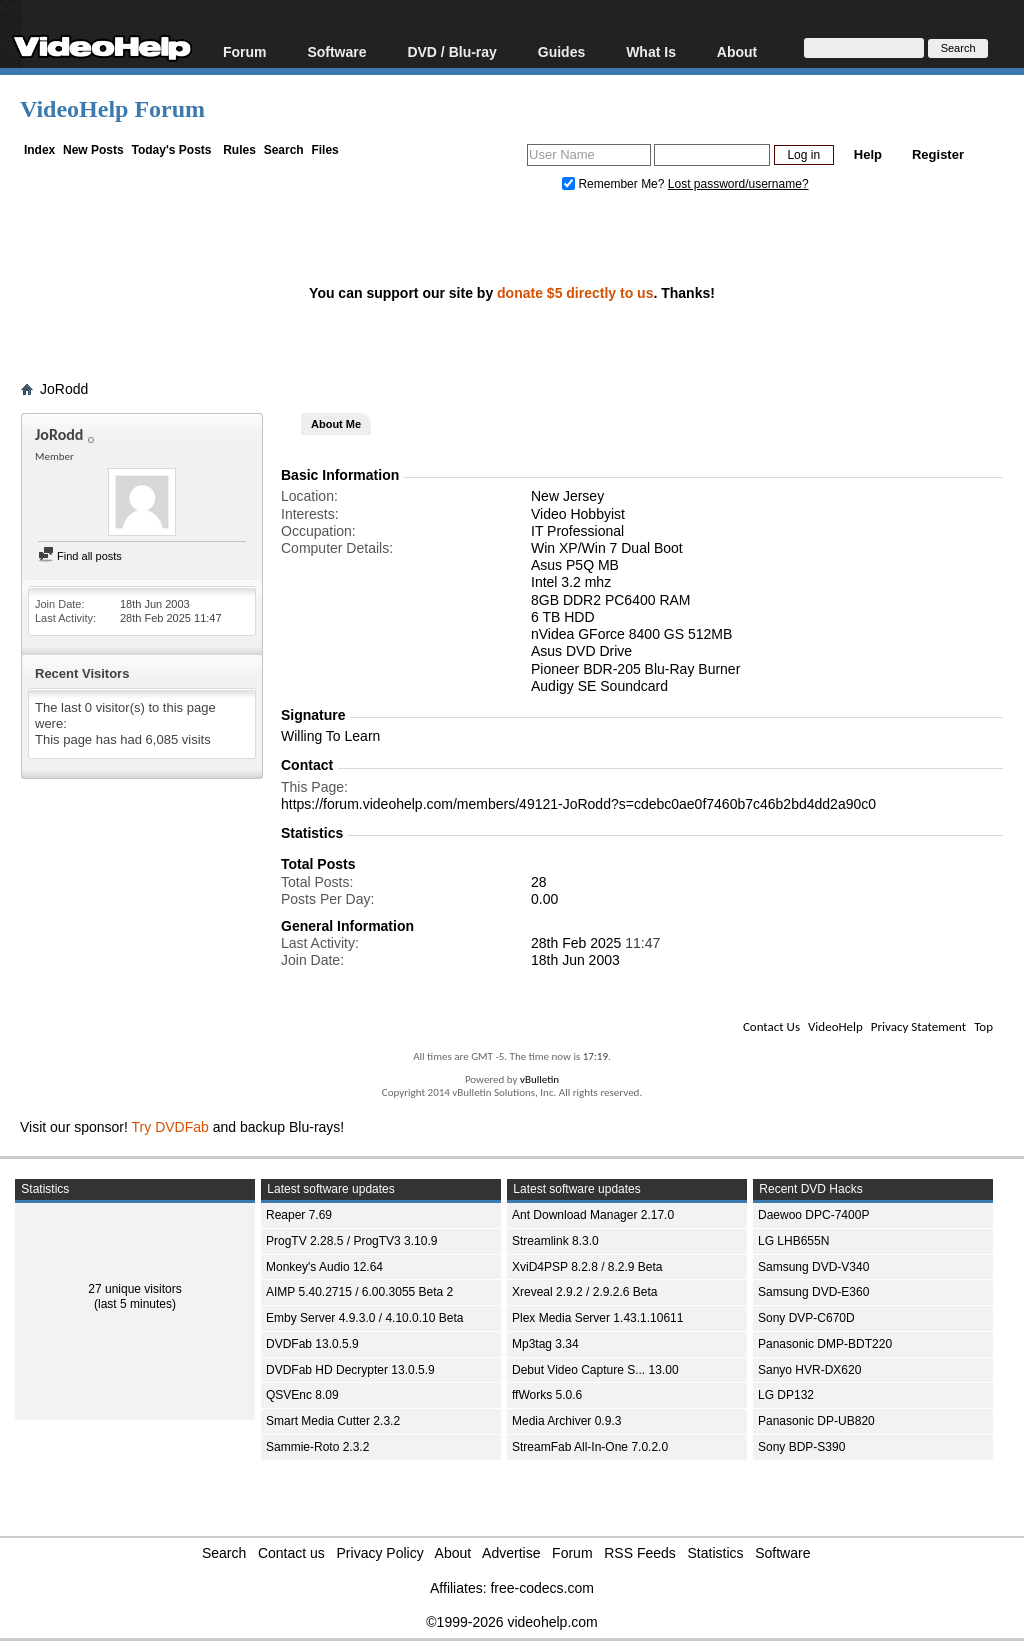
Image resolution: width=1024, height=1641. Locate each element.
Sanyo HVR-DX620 (809, 1370)
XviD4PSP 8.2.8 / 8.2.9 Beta (587, 1267)
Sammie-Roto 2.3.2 (317, 1447)
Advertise (511, 1553)
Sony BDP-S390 (801, 1447)
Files (324, 150)
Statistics (716, 1553)
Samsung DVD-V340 (813, 1267)
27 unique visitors (134, 1289)
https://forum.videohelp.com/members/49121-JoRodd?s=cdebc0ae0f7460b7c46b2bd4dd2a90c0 (578, 804)
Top (983, 1026)
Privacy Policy (380, 1553)
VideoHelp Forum (112, 109)
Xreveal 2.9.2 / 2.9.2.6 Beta (584, 1292)
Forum (245, 51)
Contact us (291, 1553)
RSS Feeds (640, 1553)
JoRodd (64, 389)
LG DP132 (786, 1395)
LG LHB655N (793, 1241)
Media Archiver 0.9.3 (566, 1421)
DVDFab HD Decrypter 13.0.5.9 (350, 1370)
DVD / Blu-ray (451, 51)
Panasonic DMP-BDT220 (825, 1344)
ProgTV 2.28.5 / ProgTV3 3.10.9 (351, 1241)
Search (284, 150)
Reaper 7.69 (299, 1215)
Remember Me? (615, 184)
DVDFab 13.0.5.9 (312, 1344)
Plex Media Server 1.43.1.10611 (597, 1318)
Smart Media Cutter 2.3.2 (333, 1421)
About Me (336, 424)
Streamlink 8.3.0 (555, 1241)
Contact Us (771, 1026)
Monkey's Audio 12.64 (324, 1267)
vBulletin (539, 1079)
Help (868, 154)
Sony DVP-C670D (806, 1318)
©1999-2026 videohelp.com (511, 1622)
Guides (561, 51)
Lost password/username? (738, 184)
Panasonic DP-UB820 (816, 1421)
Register (938, 154)
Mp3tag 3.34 (545, 1344)
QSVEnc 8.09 (302, 1395)
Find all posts (80, 556)
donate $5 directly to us (575, 293)
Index (39, 150)
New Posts (93, 150)
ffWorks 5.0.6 (547, 1395)
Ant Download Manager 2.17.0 (593, 1215)
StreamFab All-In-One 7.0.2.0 (590, 1447)
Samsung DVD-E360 (813, 1292)
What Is (651, 51)
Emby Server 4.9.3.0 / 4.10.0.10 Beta (364, 1318)
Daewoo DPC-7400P (813, 1215)
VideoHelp (835, 1026)
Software (336, 51)
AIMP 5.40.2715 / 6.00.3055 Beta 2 (359, 1292)
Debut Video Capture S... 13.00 (595, 1370)
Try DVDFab (170, 1127)
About (737, 51)
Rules (239, 150)
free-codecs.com (541, 1588)
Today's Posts (171, 150)
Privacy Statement (918, 1026)
